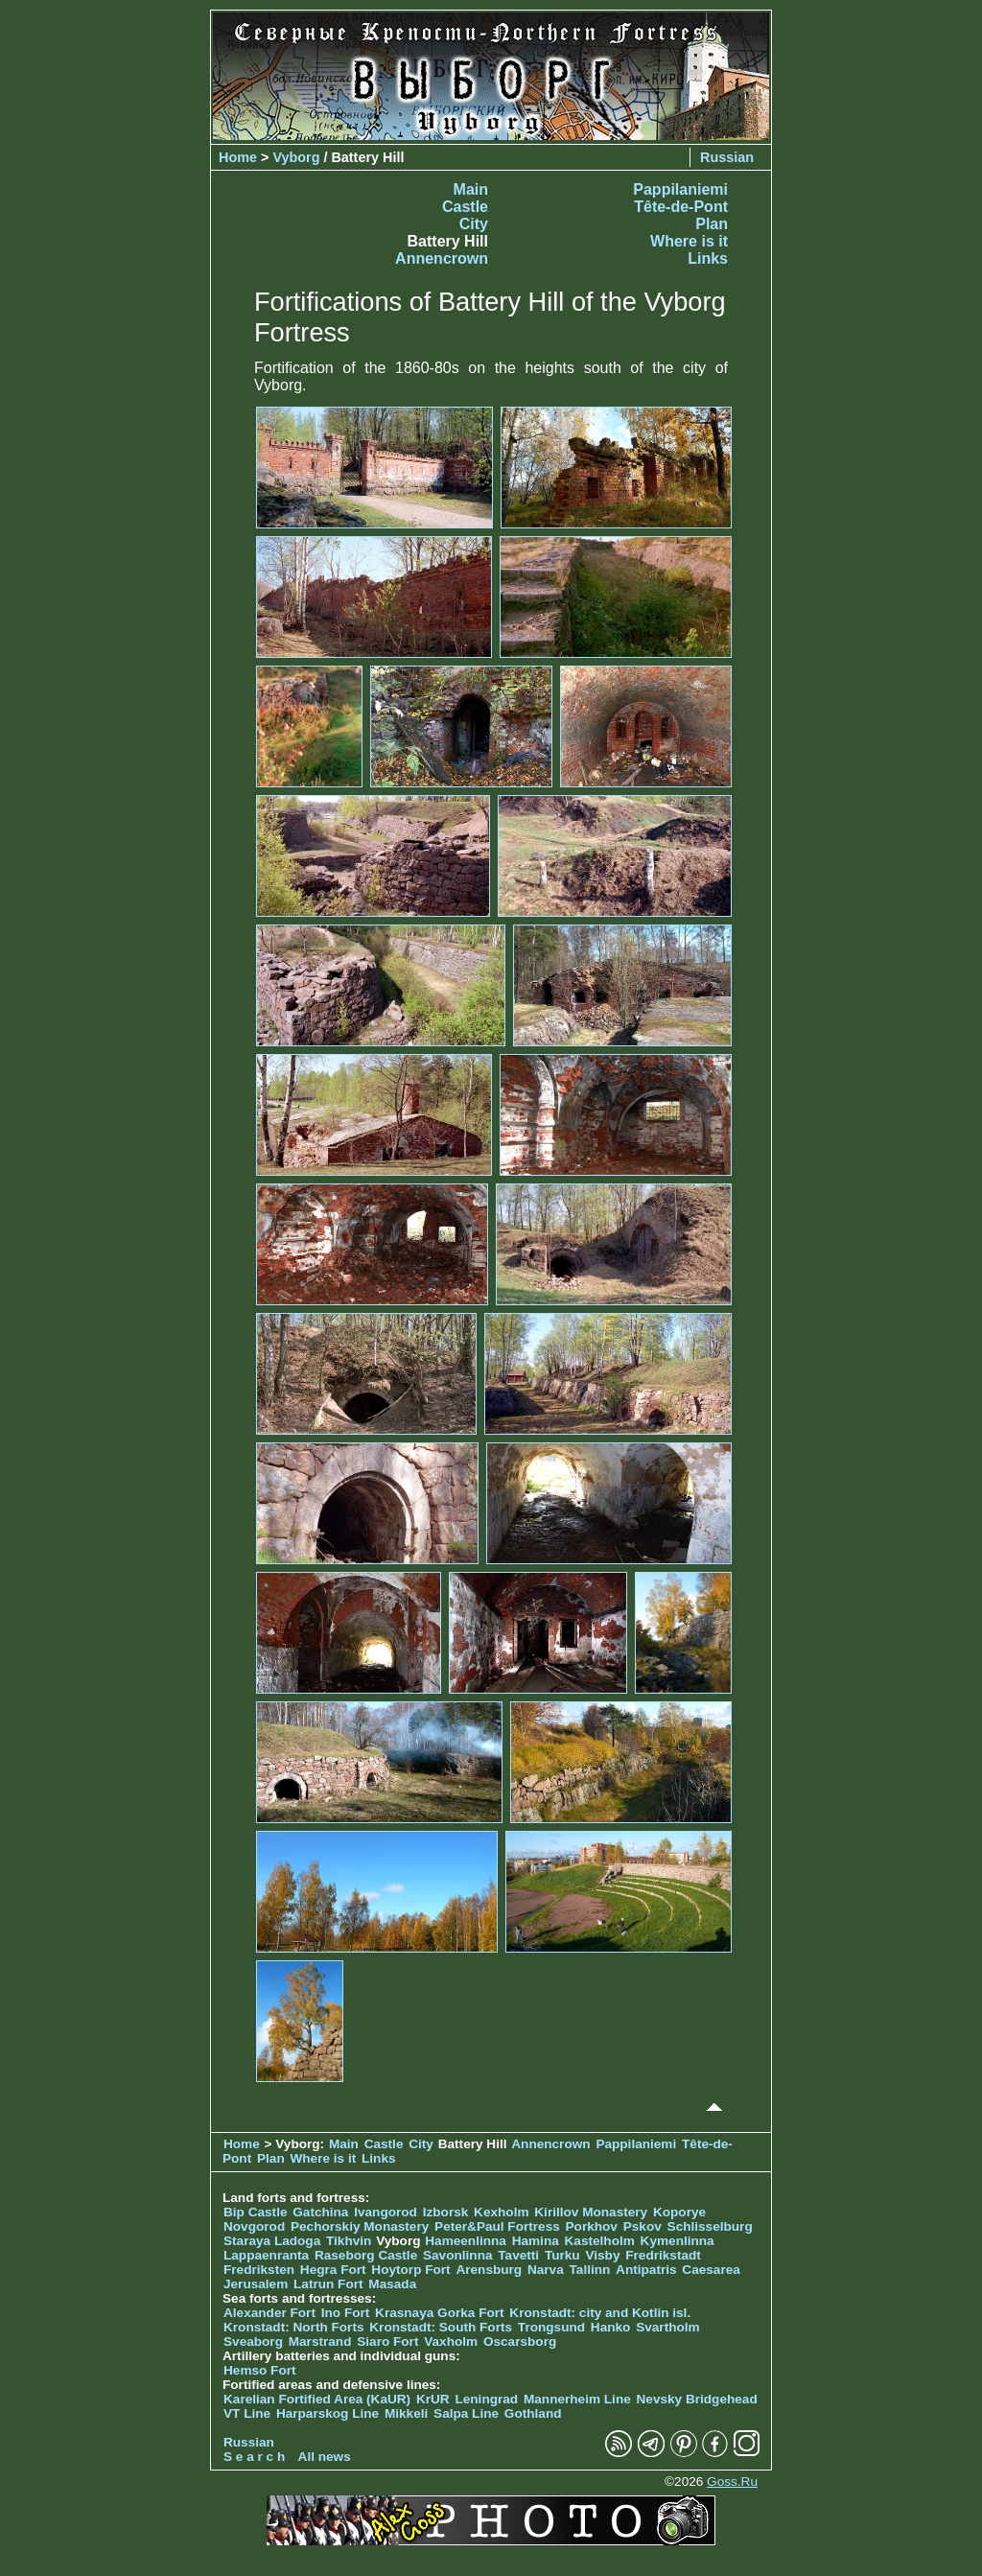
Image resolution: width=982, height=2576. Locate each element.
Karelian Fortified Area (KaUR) (316, 2399)
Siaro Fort (387, 2341)
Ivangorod (385, 2212)
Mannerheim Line (577, 2399)
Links (708, 258)
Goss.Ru (732, 2481)
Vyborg (295, 157)
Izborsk (446, 2212)
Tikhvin (348, 2241)
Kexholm (501, 2212)
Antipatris (646, 2269)
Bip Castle (255, 2212)
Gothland (533, 2413)
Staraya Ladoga (271, 2241)
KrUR (433, 2399)
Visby (602, 2255)
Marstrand (320, 2341)
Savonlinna (458, 2255)
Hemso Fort (259, 2370)
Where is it (689, 241)
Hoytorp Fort (410, 2269)
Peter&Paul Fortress (497, 2226)
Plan (711, 224)
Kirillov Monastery (590, 2212)
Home (238, 157)
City (473, 224)
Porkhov (592, 2226)
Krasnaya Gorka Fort (439, 2313)
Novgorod (254, 2226)
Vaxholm (451, 2341)
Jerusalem (255, 2284)
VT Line (246, 2413)
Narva (545, 2269)
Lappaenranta (266, 2255)
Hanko (611, 2327)
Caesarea (710, 2269)
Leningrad (486, 2399)
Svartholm (667, 2327)
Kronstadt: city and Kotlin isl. (599, 2313)
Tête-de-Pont (681, 207)
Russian (727, 157)
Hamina (535, 2241)
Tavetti (518, 2255)
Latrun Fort (328, 2284)
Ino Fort (345, 2313)
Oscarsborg (519, 2341)
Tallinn (590, 2269)
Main (471, 189)
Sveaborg (253, 2341)
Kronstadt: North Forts (295, 2327)
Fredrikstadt (663, 2255)
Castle (465, 207)
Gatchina (320, 2212)
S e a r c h (254, 2456)
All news (324, 2456)
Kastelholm (600, 2241)
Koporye (679, 2212)
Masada (392, 2284)
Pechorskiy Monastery (360, 2226)
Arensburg (489, 2269)
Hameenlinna (465, 2241)
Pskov (642, 2226)
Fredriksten (258, 2269)
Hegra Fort (333, 2269)
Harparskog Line (327, 2413)
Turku (562, 2255)
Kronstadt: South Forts (440, 2327)
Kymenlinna (677, 2241)
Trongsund (551, 2327)
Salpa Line (466, 2413)
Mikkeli (406, 2413)
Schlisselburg (710, 2226)
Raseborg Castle (366, 2255)
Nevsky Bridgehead (697, 2399)
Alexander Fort (269, 2313)
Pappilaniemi (680, 189)
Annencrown (441, 258)
